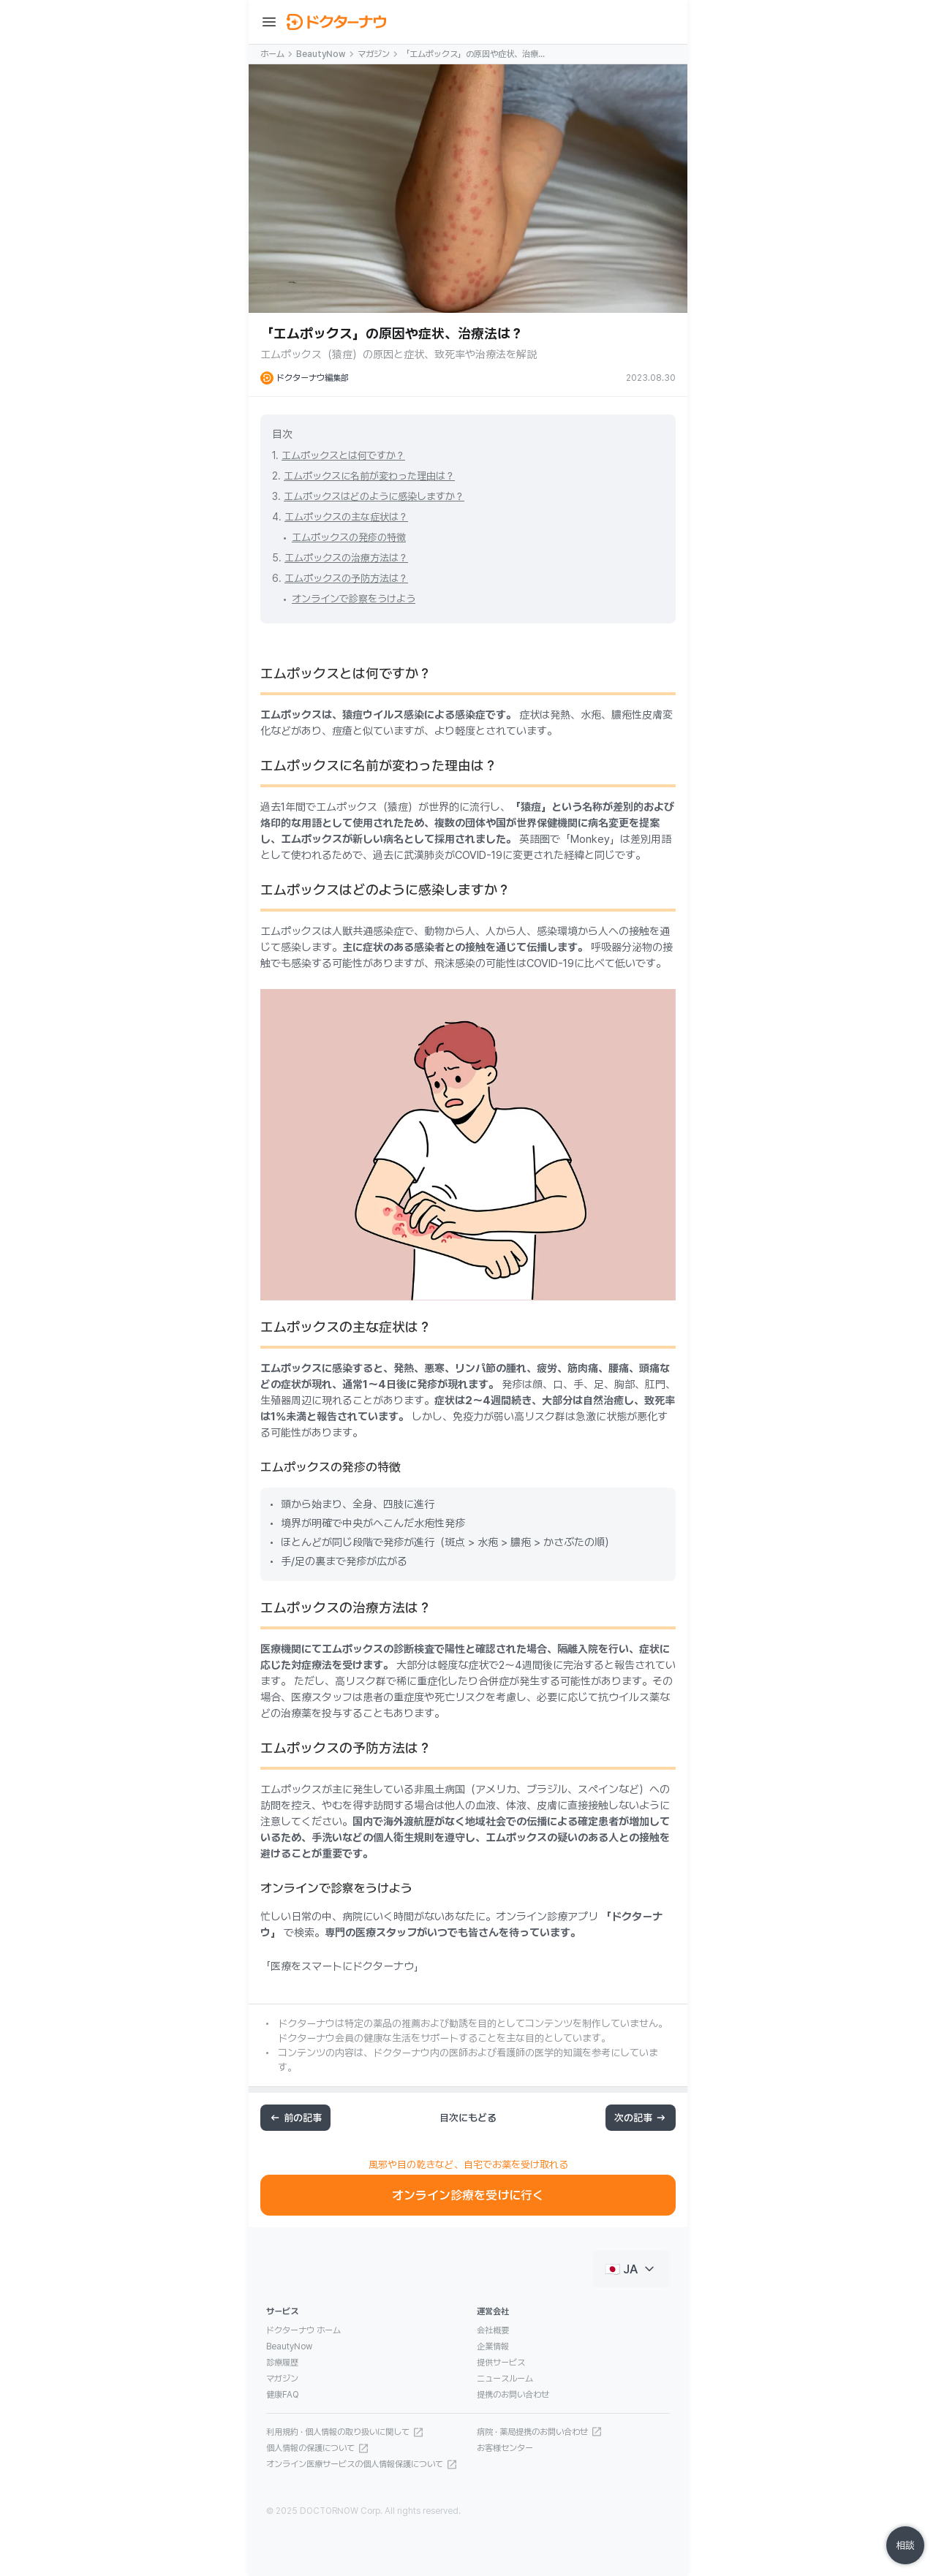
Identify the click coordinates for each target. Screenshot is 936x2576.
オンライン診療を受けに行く (468, 2195)
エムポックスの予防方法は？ (346, 578)
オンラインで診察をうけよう (353, 599)
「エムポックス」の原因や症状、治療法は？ (473, 55)
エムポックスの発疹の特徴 (349, 537)
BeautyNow (321, 54)
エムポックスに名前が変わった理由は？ (369, 476)
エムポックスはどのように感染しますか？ (374, 496)
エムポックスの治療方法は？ (346, 558)
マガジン (374, 54)
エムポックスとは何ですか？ (343, 455)
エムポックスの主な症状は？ (346, 517)
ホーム (272, 54)
